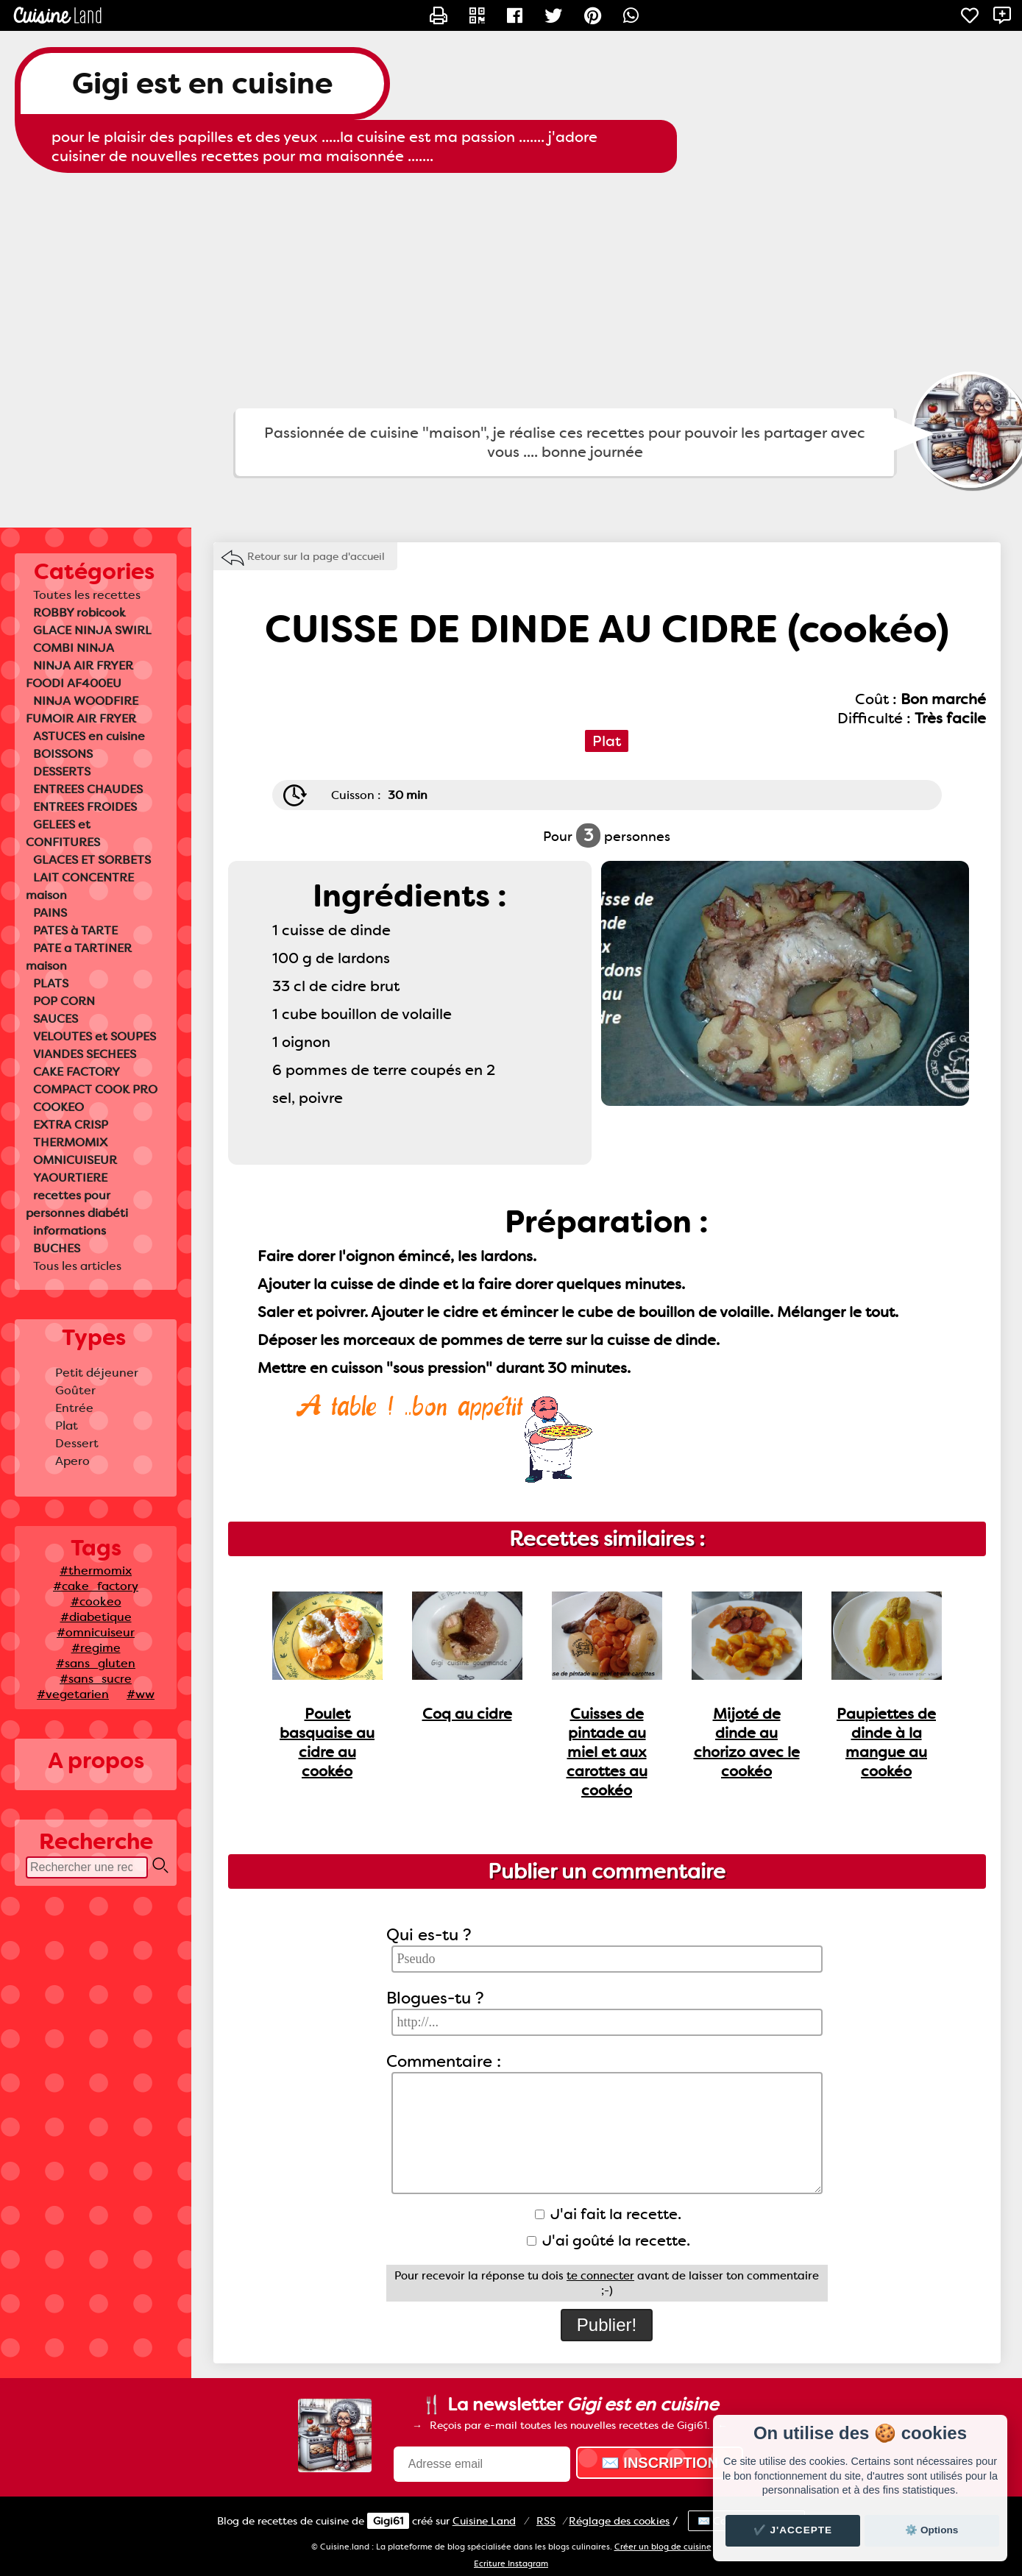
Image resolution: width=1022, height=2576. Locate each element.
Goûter (75, 1390)
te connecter (600, 2275)
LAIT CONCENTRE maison (80, 886)
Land (484, 2520)
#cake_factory (95, 1586)
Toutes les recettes (87, 595)
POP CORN (64, 1001)
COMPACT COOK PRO (95, 1089)
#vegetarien (73, 1694)
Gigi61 (388, 2520)
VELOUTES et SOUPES (94, 1036)
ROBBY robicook (79, 612)
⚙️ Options (931, 2530)
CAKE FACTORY (76, 1071)
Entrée (74, 1408)
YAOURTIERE (70, 1177)
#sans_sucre (96, 1678)
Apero (72, 1461)
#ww (141, 1694)
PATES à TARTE (75, 930)
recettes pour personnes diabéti (77, 1204)
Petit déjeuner (96, 1372)
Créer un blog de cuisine (663, 2547)
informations (69, 1230)
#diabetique (96, 1617)
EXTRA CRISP (70, 1124)
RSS (546, 2520)
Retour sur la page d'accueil (316, 556)
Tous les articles (77, 1266)
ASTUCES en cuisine (89, 736)
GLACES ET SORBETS (92, 859)
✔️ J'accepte (793, 2530)
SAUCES (55, 1018)
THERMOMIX (70, 1142)
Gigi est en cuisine (202, 83)
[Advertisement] (511, 291)
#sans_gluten (95, 1663)
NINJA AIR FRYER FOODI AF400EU (79, 674)
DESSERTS (62, 771)
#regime (96, 1648)
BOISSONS (63, 754)
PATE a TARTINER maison (79, 956)
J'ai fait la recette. (608, 2214)
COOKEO (58, 1107)
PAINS (50, 912)
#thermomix (96, 1570)
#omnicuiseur (96, 1632)
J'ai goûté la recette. (608, 2240)
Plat (66, 1425)
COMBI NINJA (73, 648)
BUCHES (56, 1248)
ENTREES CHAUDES (88, 789)
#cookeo (96, 1601)
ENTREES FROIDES (85, 807)
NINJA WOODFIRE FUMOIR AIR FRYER (82, 709)
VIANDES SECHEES (84, 1054)
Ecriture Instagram (511, 2564)
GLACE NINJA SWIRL (92, 630)
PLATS (50, 983)
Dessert (77, 1443)
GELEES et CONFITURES (63, 833)
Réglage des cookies (619, 2520)
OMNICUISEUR (75, 1160)
